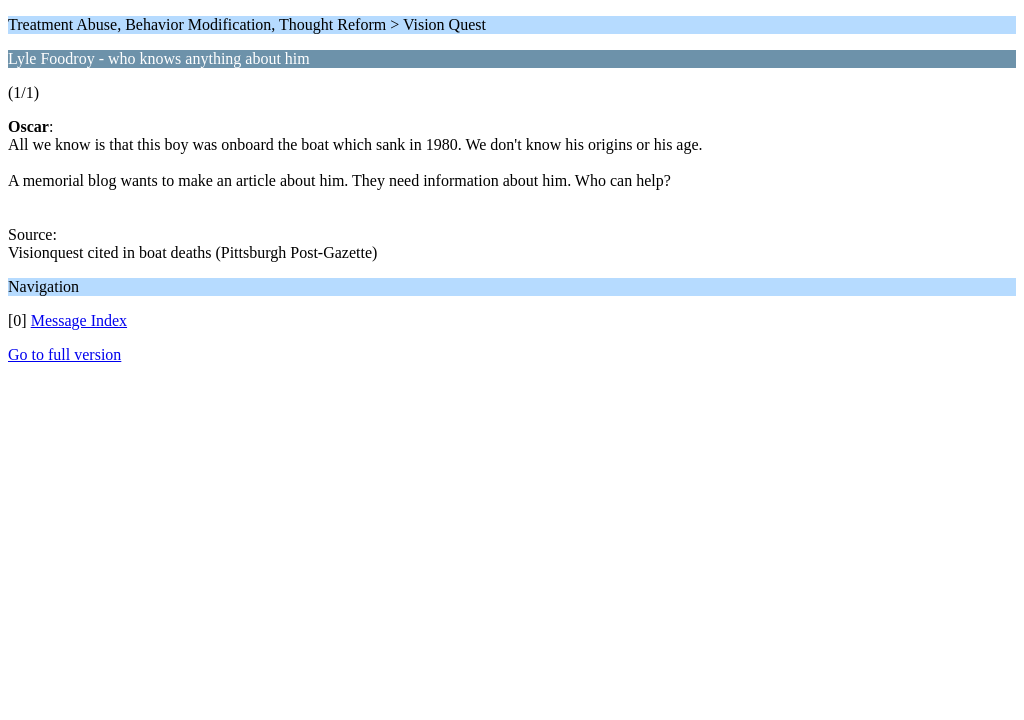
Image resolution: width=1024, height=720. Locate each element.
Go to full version (64, 354)
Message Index (79, 320)
